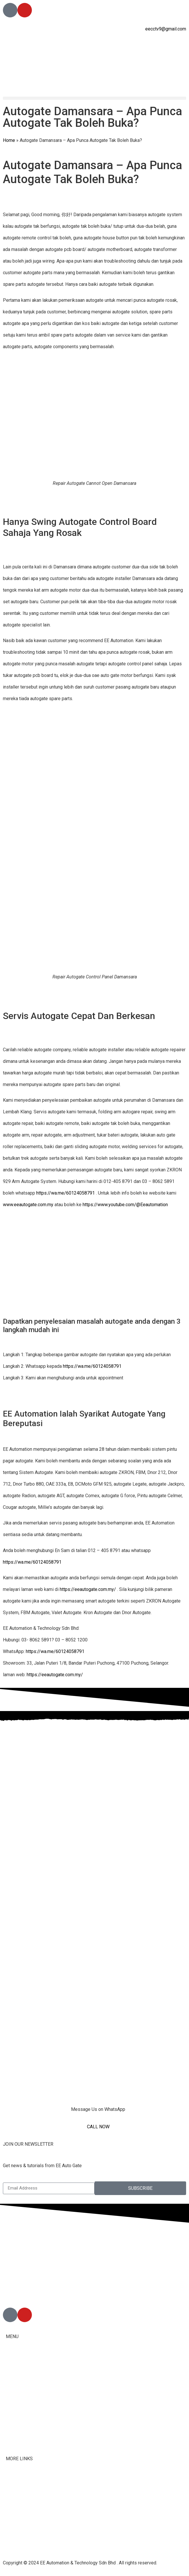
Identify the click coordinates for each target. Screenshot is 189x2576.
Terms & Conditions (26, 2526)
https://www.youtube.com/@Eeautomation (125, 1204)
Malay (12, 2421)
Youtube (14, 2515)
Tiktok (12, 2503)
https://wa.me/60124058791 (65, 1193)
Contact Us (17, 2491)
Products (15, 2389)
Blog (10, 2437)
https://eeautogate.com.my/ (88, 1589)
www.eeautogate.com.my (28, 1204)
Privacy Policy (20, 2538)
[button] (94, 98)
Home (9, 140)
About (12, 2374)
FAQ (10, 2480)
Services (15, 2405)
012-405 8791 (31, 2292)
